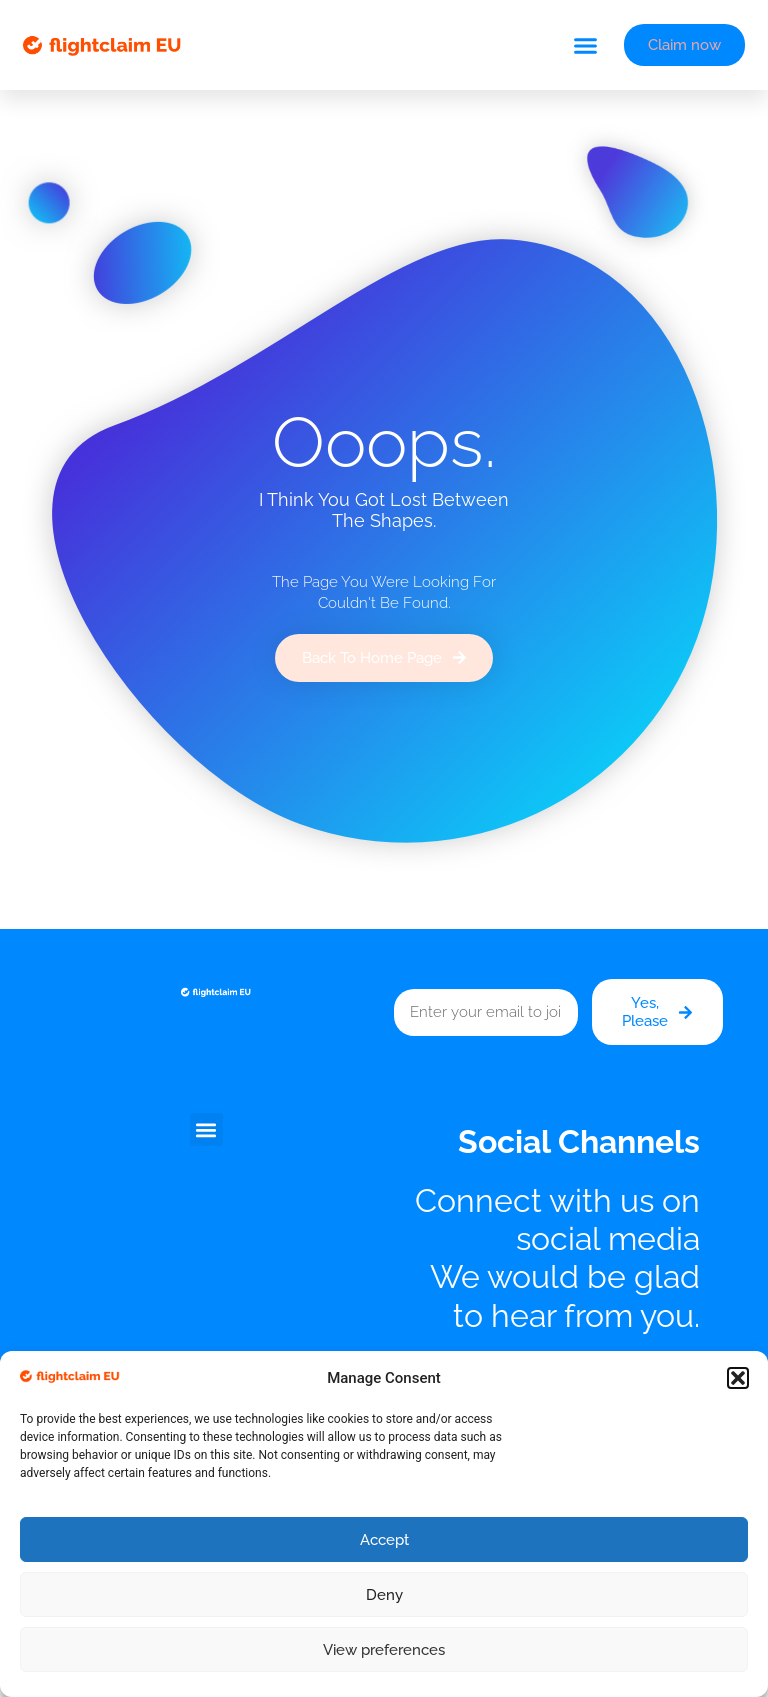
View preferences (384, 1650)
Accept (384, 1540)
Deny (384, 1595)
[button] (738, 1378)
